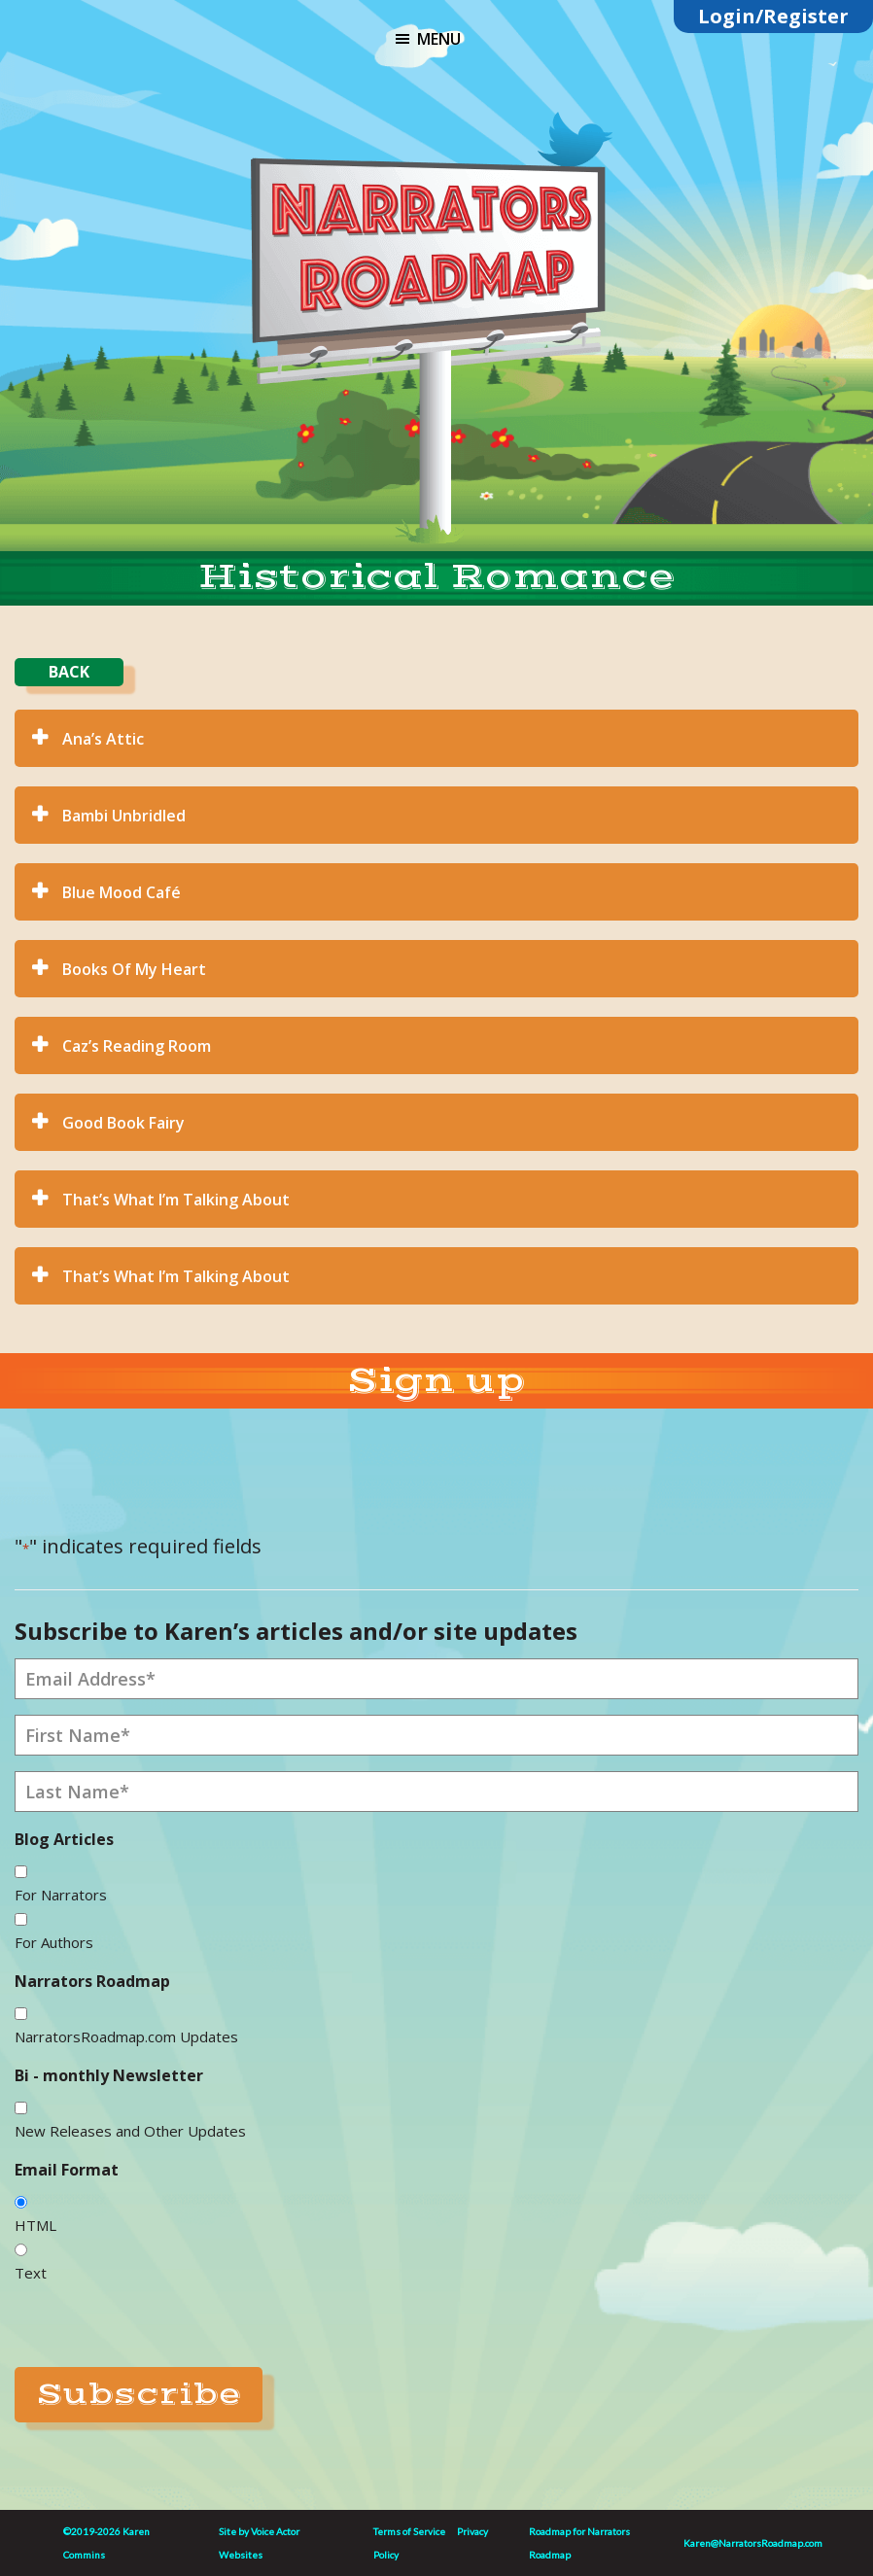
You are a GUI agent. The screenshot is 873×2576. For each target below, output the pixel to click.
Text (31, 2272)
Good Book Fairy (123, 1122)
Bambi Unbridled (124, 815)
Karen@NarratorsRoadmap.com (752, 2543)
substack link (495, 126)
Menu (439, 39)
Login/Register (773, 16)
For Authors (54, 1942)
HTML (35, 2225)
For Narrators (61, 1894)
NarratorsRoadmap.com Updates (126, 2036)
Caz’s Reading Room (136, 1046)
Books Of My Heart (134, 969)
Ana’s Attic (103, 738)
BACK (69, 671)
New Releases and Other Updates (130, 2131)
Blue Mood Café (121, 892)
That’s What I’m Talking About (176, 1199)
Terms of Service (409, 2531)
